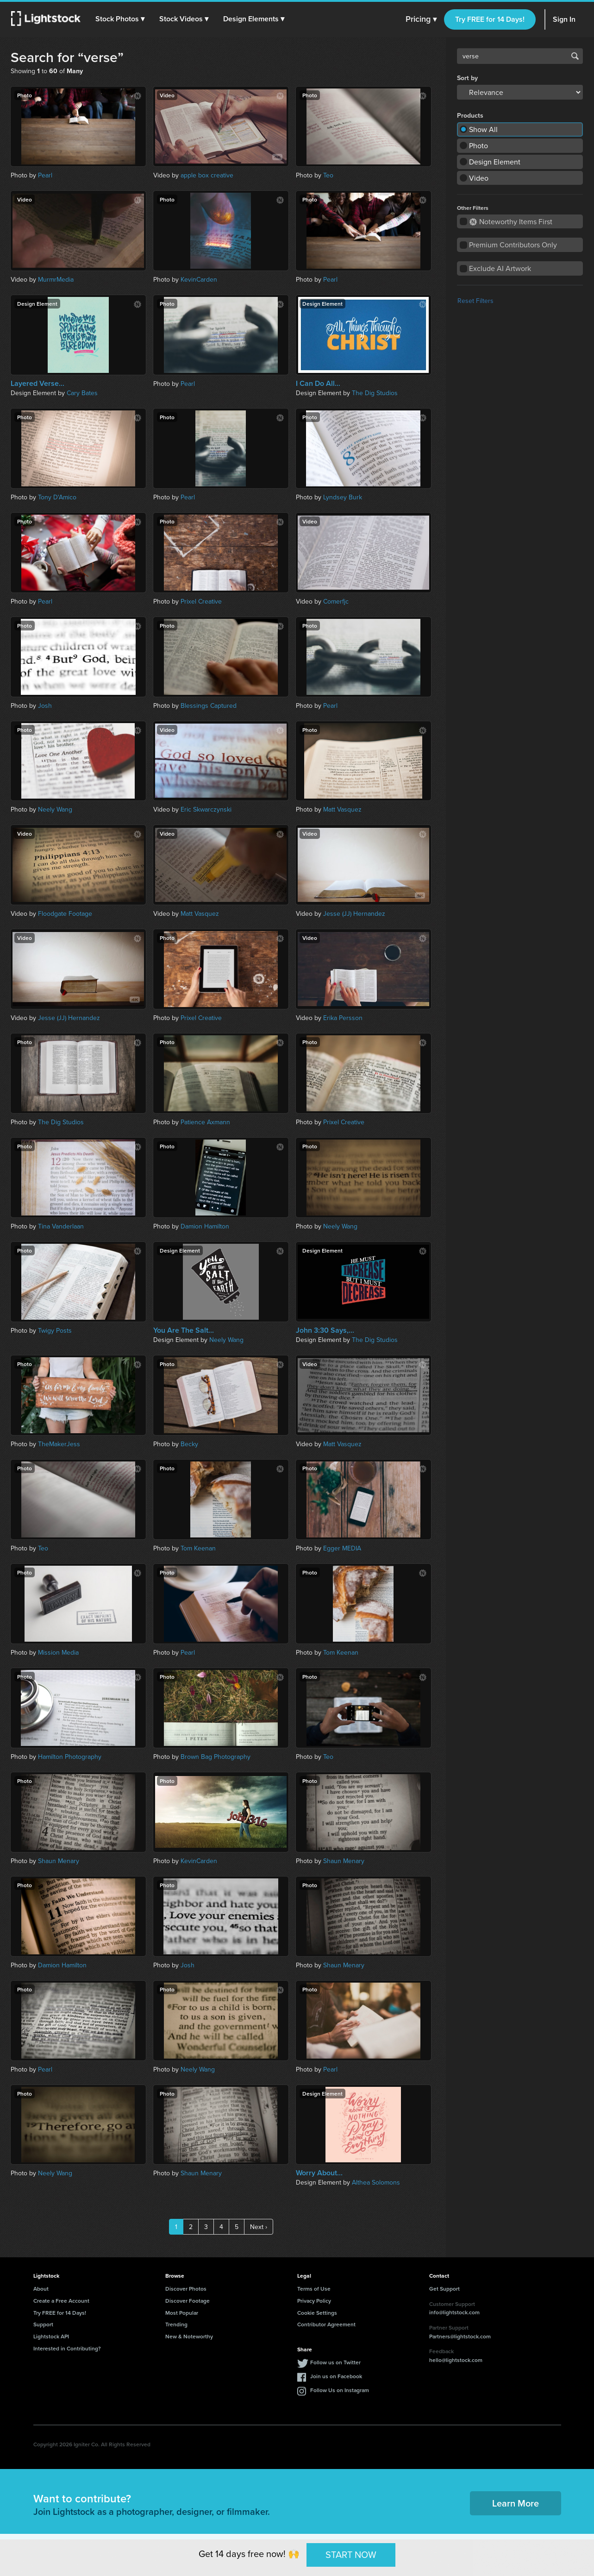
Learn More (515, 2503)
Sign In (564, 19)
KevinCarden (199, 279)
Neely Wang (55, 809)
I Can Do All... (318, 383)
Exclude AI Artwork (500, 268)
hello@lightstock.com (455, 2360)
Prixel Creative (201, 601)
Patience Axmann (205, 1122)
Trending (176, 2324)
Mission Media (58, 1652)
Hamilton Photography (69, 1756)
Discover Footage (187, 2301)
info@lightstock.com (454, 2312)
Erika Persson (343, 1017)
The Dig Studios (375, 392)
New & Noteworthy (189, 2336)
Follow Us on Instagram (339, 2390)
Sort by (467, 77)
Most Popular (181, 2313)
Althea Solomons (376, 2182)
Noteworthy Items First (510, 221)
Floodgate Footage (65, 913)
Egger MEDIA (342, 1548)
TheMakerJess (59, 1444)
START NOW (350, 2554)
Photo (478, 145)
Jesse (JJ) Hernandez (354, 913)
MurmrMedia (56, 279)
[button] (119, 19)
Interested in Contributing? (67, 2348)
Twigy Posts (55, 1330)
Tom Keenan (198, 1548)
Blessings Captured (209, 705)
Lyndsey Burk (342, 497)
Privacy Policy (314, 2301)
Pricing (421, 19)
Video (478, 178)
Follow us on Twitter (335, 2362)
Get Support (444, 2289)
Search (575, 56)
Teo (328, 175)
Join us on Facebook (336, 2376)
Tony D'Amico (57, 497)
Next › (258, 2226)
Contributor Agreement (326, 2324)
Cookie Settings (317, 2313)
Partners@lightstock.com (460, 2336)
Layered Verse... (37, 383)
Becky (189, 1444)
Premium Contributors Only (513, 244)
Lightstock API (51, 2336)
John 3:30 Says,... (325, 1330)
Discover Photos (185, 2289)
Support (43, 2324)
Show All (483, 129)
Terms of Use (314, 2289)
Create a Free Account (61, 2301)
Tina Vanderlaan (61, 1226)
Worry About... (319, 2173)
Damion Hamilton (205, 1226)
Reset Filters (475, 300)
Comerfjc (336, 601)
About (41, 2289)
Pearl (45, 175)
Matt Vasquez (342, 809)
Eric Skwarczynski (206, 809)
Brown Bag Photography (215, 1756)
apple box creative (207, 175)
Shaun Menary (58, 1860)
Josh (45, 705)
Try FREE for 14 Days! (490, 19)
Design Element (494, 162)
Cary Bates (82, 392)
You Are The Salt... (183, 1330)
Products (470, 115)
